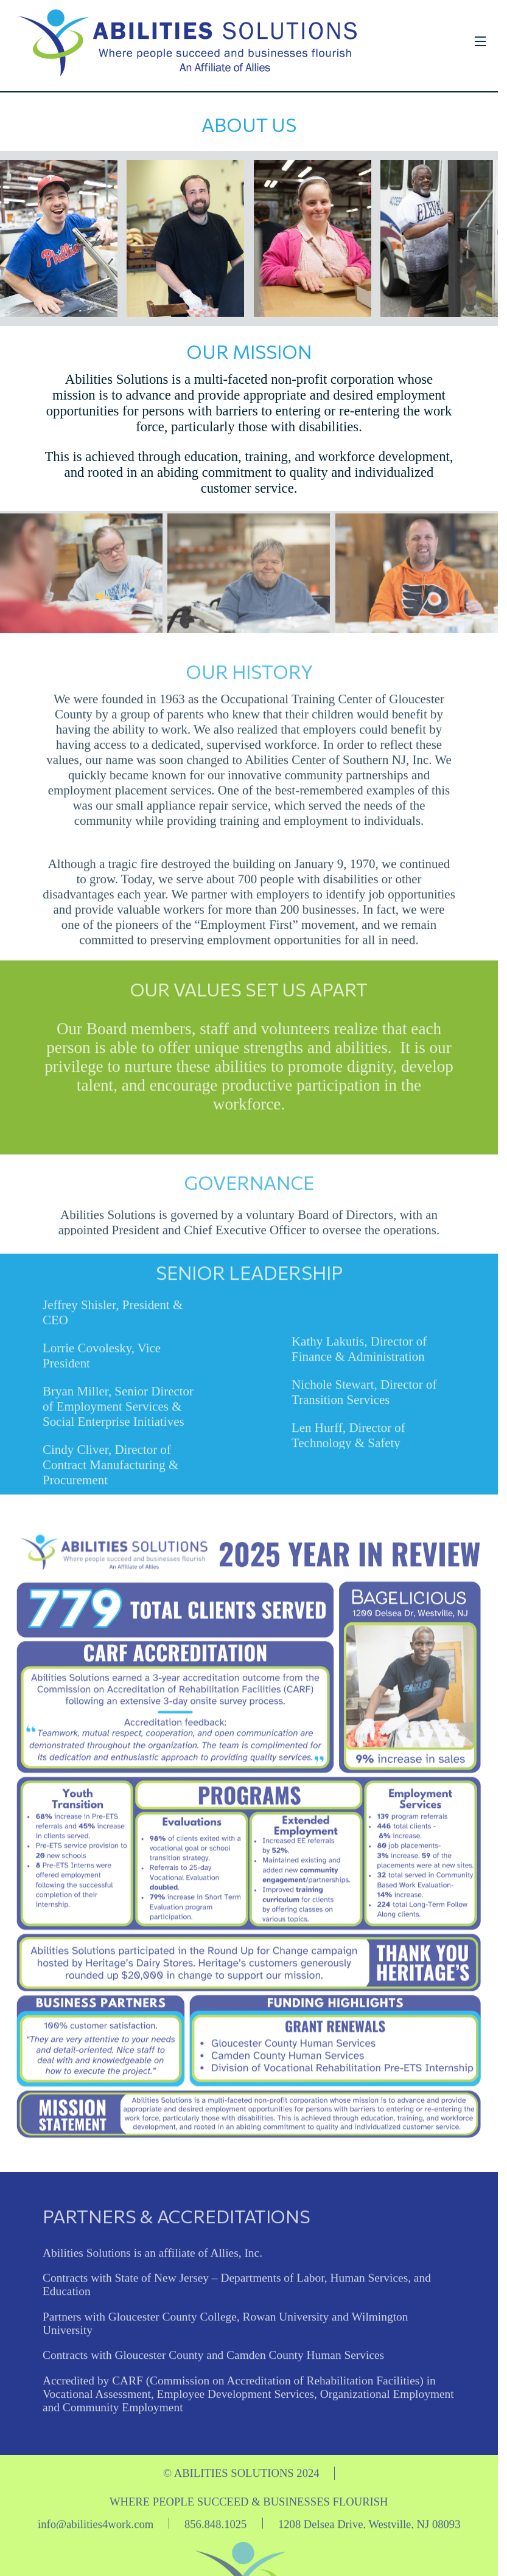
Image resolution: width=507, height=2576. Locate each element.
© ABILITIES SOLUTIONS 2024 (241, 2480)
